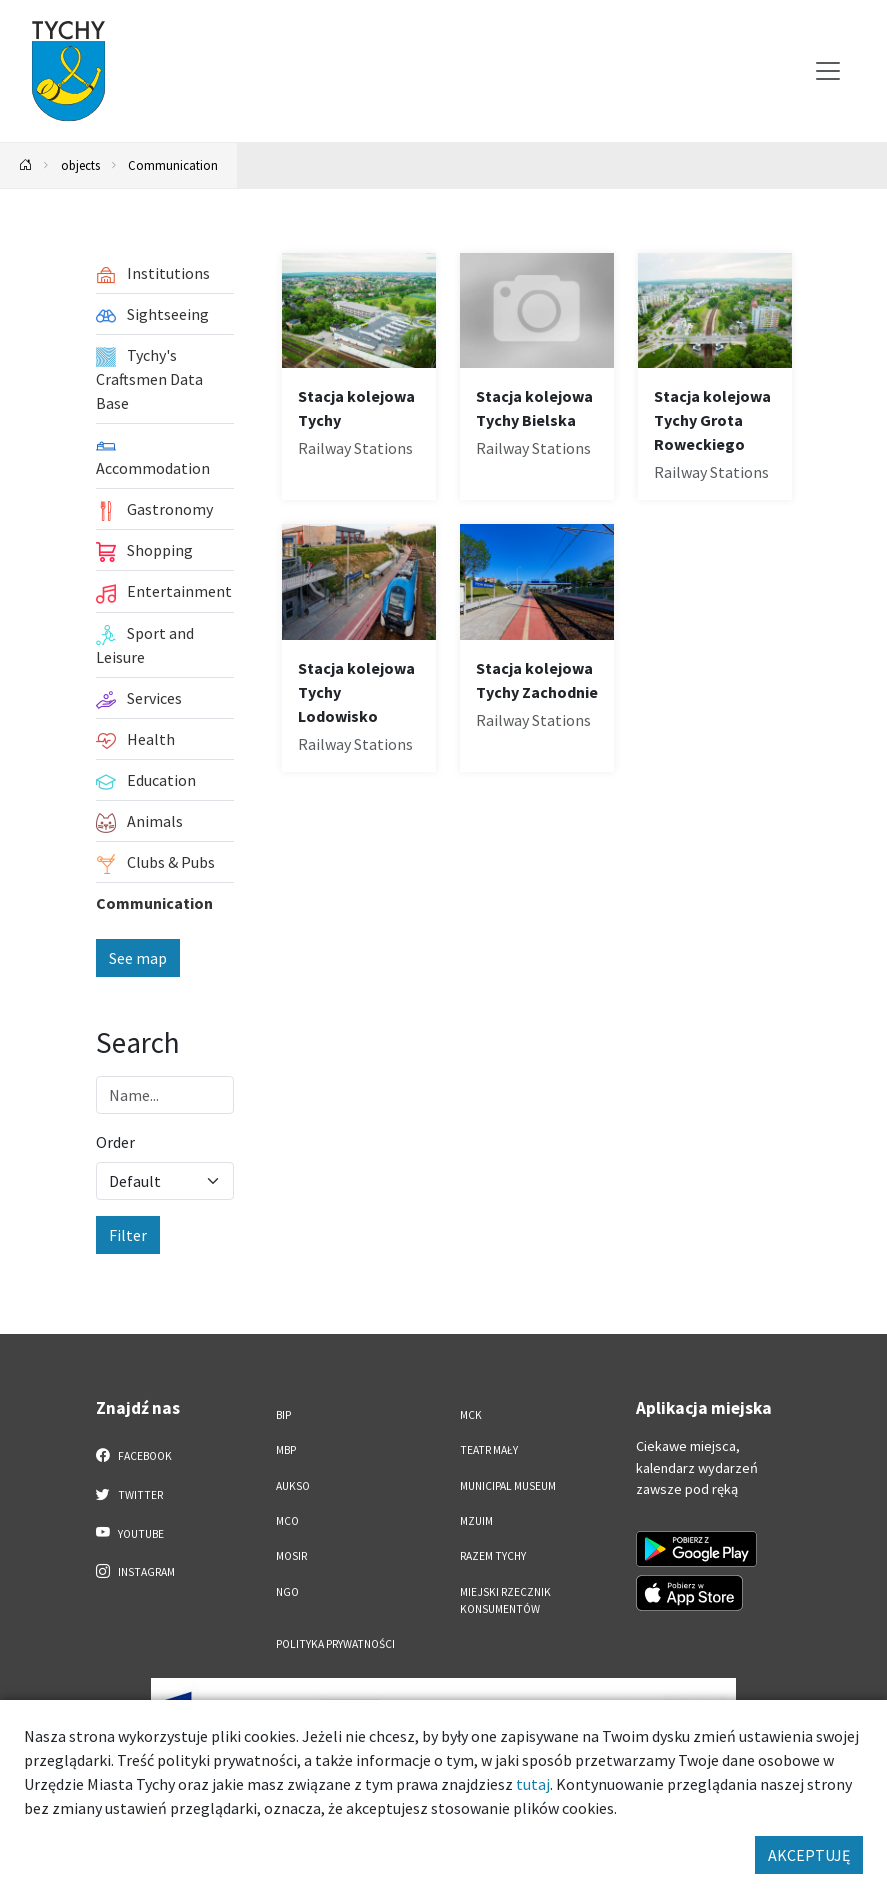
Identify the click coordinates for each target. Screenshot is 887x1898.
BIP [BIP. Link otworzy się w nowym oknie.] (283, 1415)
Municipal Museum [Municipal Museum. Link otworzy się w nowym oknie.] (508, 1486)
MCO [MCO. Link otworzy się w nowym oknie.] (287, 1521)
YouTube (130, 1533)
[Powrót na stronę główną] (26, 165)
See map (138, 958)
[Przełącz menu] (828, 71)
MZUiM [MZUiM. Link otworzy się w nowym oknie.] (476, 1521)
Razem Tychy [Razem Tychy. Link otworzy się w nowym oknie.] (493, 1556)
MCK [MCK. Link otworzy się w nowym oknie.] (471, 1415)
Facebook (134, 1455)
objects (80, 165)
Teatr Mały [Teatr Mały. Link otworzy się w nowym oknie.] (489, 1450)
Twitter (130, 1494)
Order (115, 1142)
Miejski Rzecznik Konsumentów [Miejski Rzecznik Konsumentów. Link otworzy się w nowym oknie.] (505, 1600)
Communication (173, 165)
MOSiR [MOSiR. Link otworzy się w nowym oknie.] (291, 1556)
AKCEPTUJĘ (809, 1855)
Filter (128, 1235)
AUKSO (293, 1486)
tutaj (533, 1784)
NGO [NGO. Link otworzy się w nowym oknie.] (287, 1592)
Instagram (136, 1571)
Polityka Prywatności (335, 1644)
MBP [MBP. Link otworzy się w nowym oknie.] (286, 1450)
